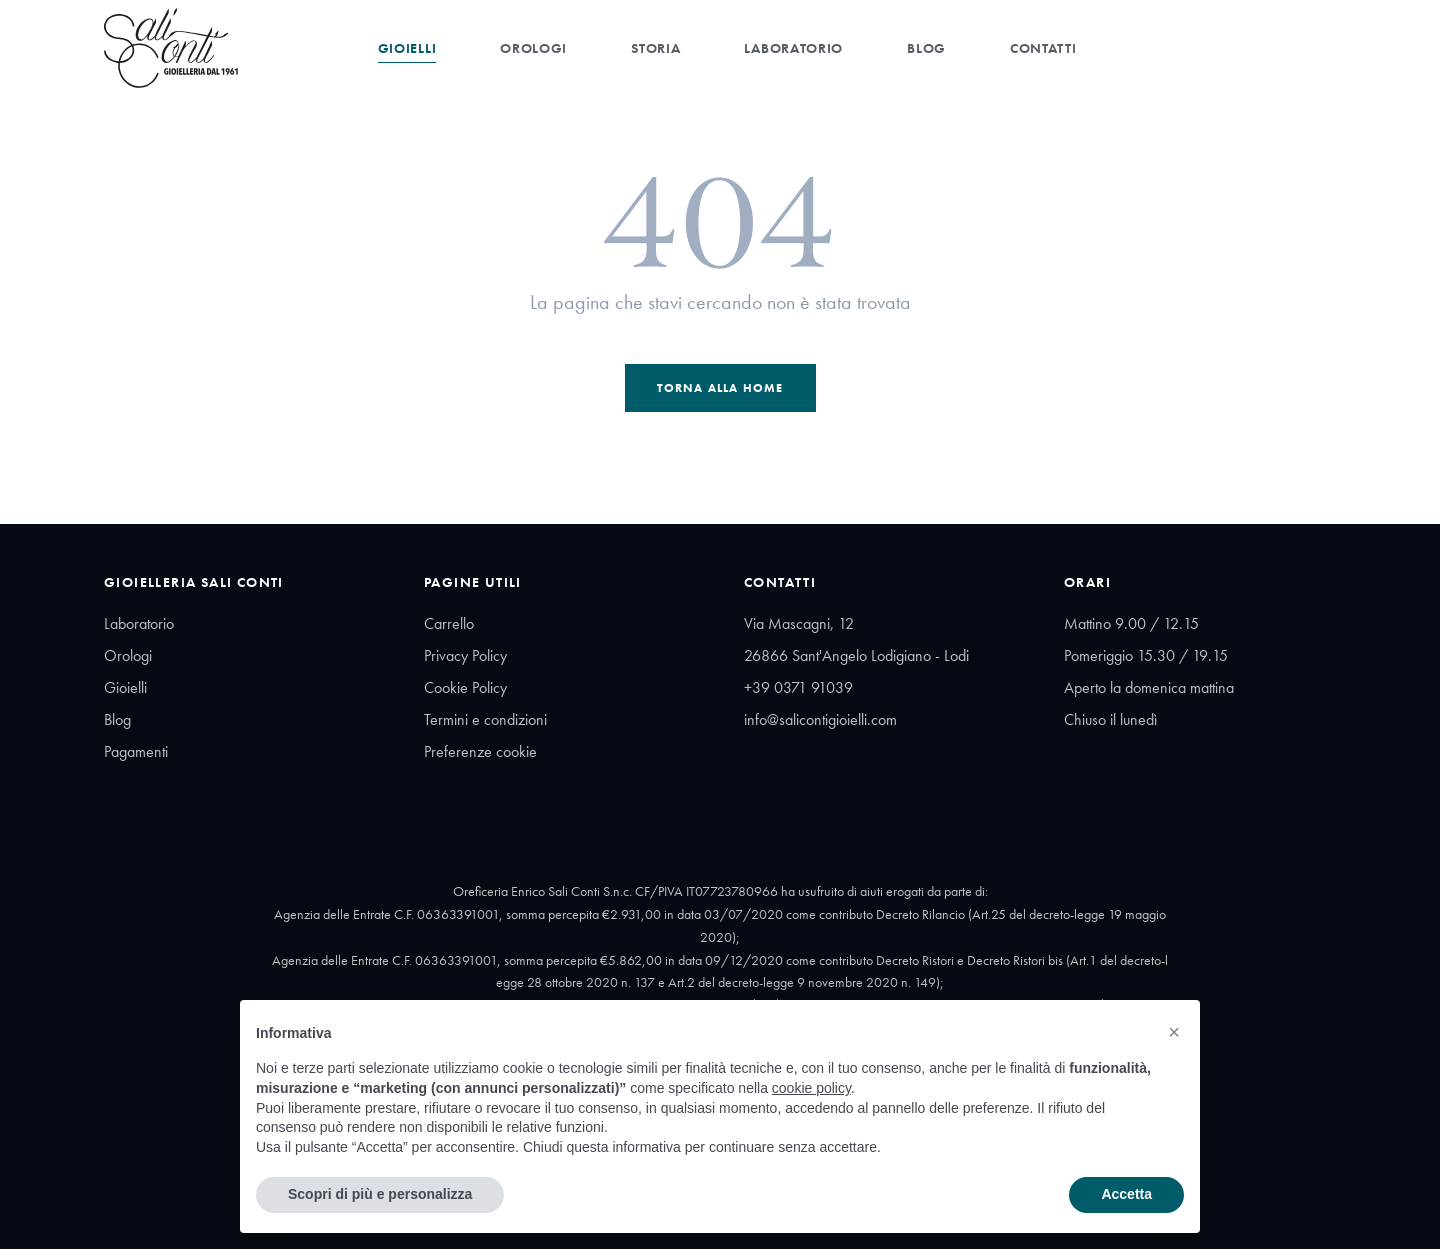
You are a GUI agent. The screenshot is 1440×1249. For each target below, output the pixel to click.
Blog (926, 48)
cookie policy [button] (811, 1088)
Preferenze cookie (480, 751)
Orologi (533, 48)
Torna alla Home (720, 388)
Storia (655, 48)
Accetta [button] (1126, 1194)
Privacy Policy (465, 655)
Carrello (449, 623)
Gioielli (407, 48)
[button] (1174, 1032)
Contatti (1043, 48)
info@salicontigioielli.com (820, 719)
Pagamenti (136, 751)
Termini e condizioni (485, 719)
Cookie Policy (465, 687)
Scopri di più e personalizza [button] (380, 1194)
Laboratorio (793, 48)
